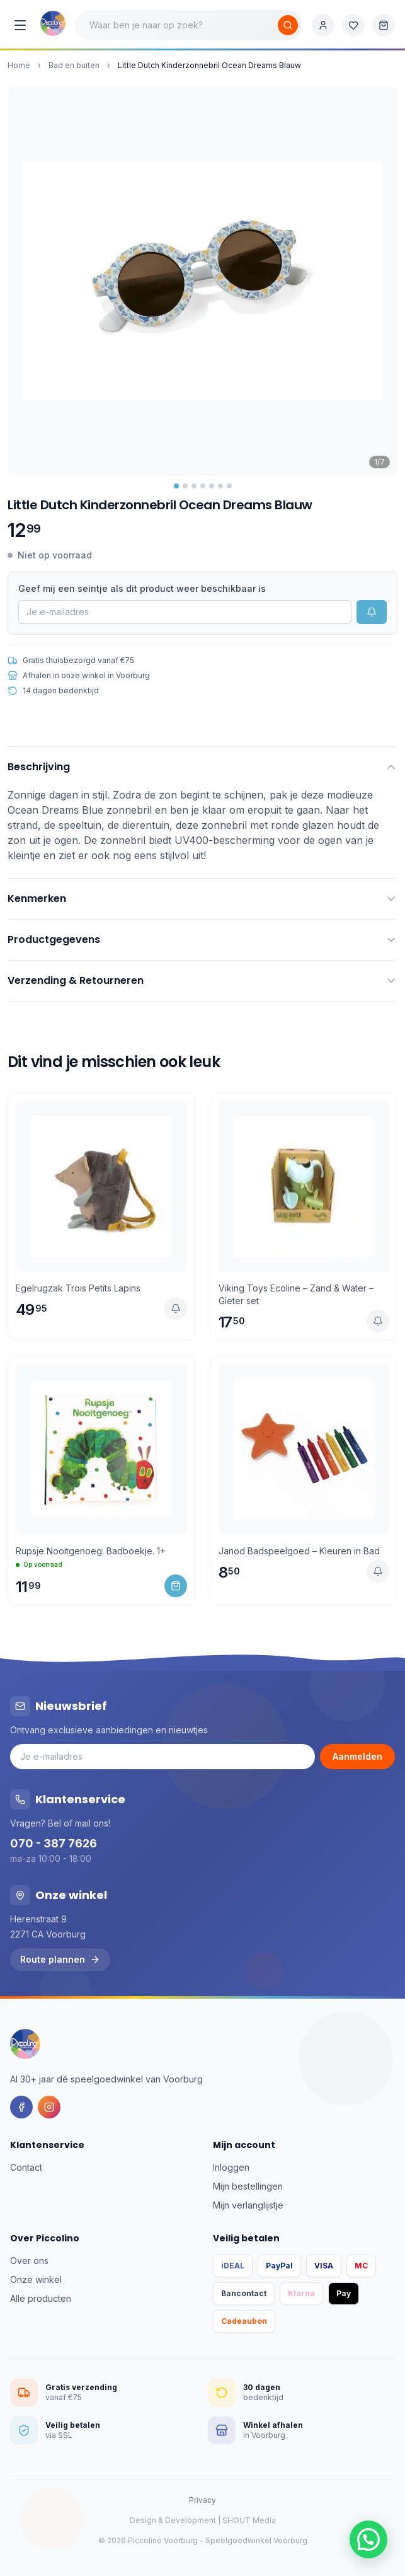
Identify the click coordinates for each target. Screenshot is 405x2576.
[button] (368, 2539)
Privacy (202, 2500)
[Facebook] (21, 2107)
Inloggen (231, 2167)
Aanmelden (357, 1756)
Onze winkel (36, 2279)
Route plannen (60, 1959)
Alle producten (40, 2298)
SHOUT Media (249, 2520)
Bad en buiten (74, 65)
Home (19, 65)
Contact (26, 2167)
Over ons (29, 2260)
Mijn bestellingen (248, 2186)
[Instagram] (49, 2107)
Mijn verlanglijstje (248, 2205)
